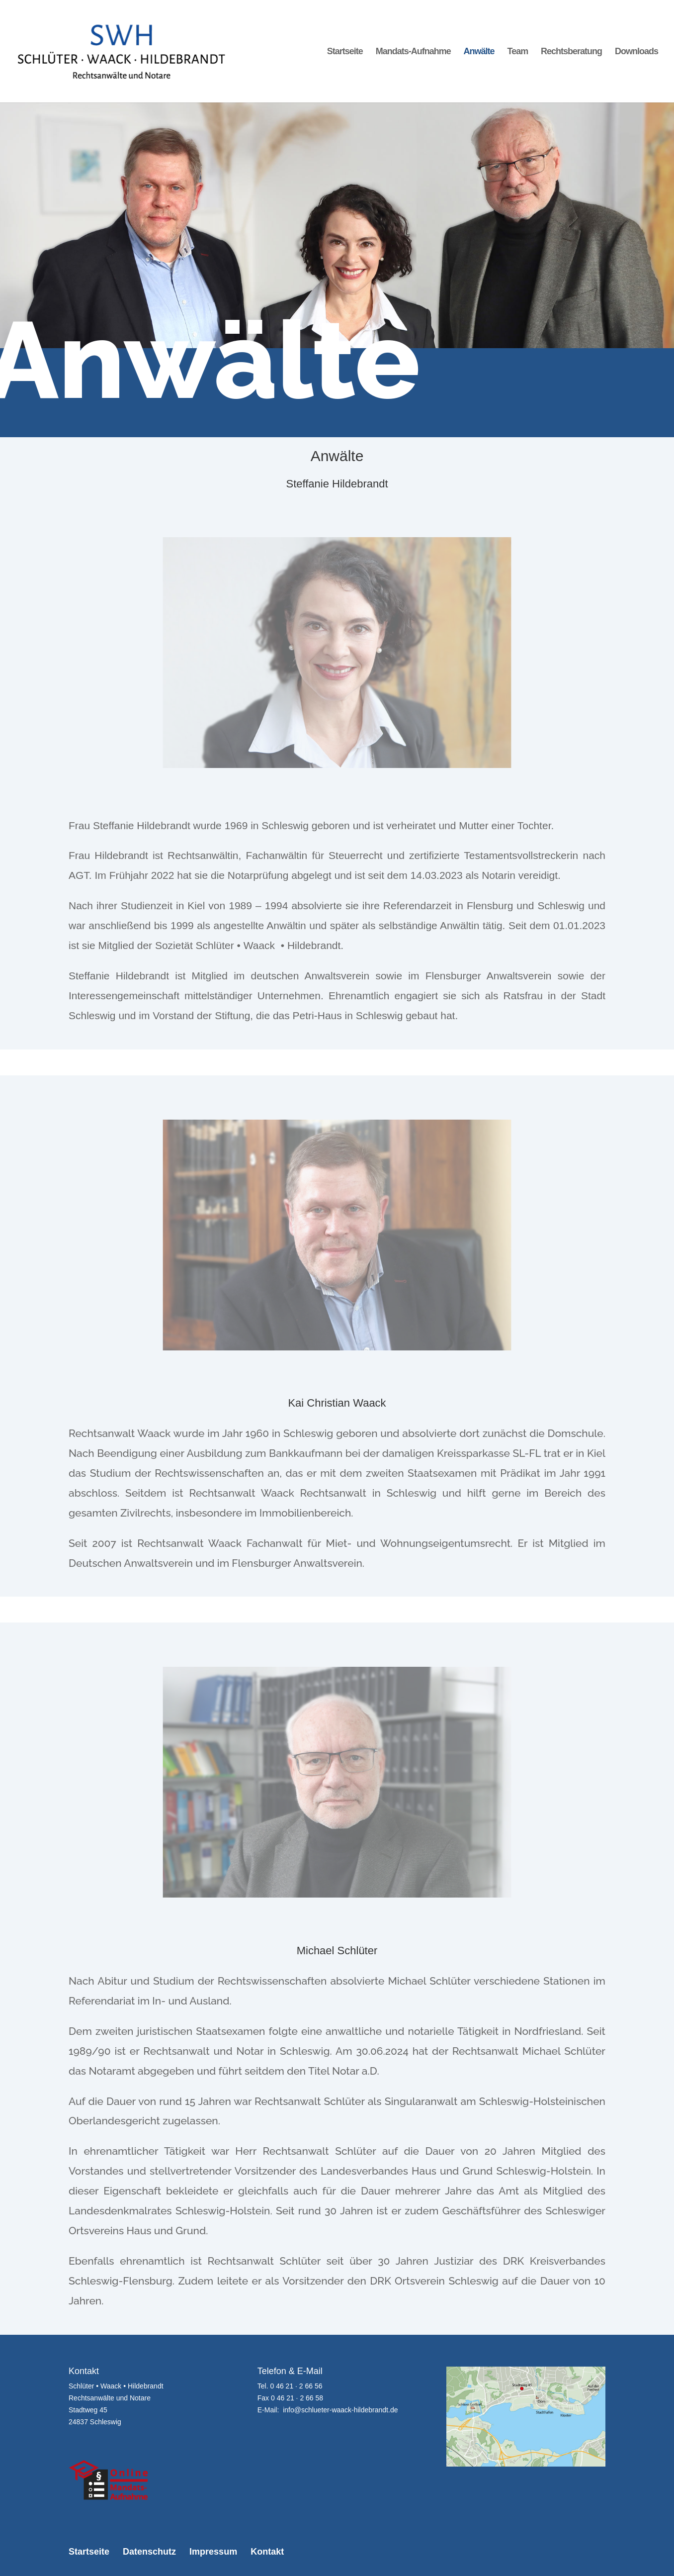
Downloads (636, 52)
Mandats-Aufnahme (413, 52)
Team (517, 52)
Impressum (213, 2552)
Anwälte (479, 52)
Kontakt (267, 2552)
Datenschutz (149, 2552)
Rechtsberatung (571, 52)
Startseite (345, 52)
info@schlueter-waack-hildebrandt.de (340, 2410)
